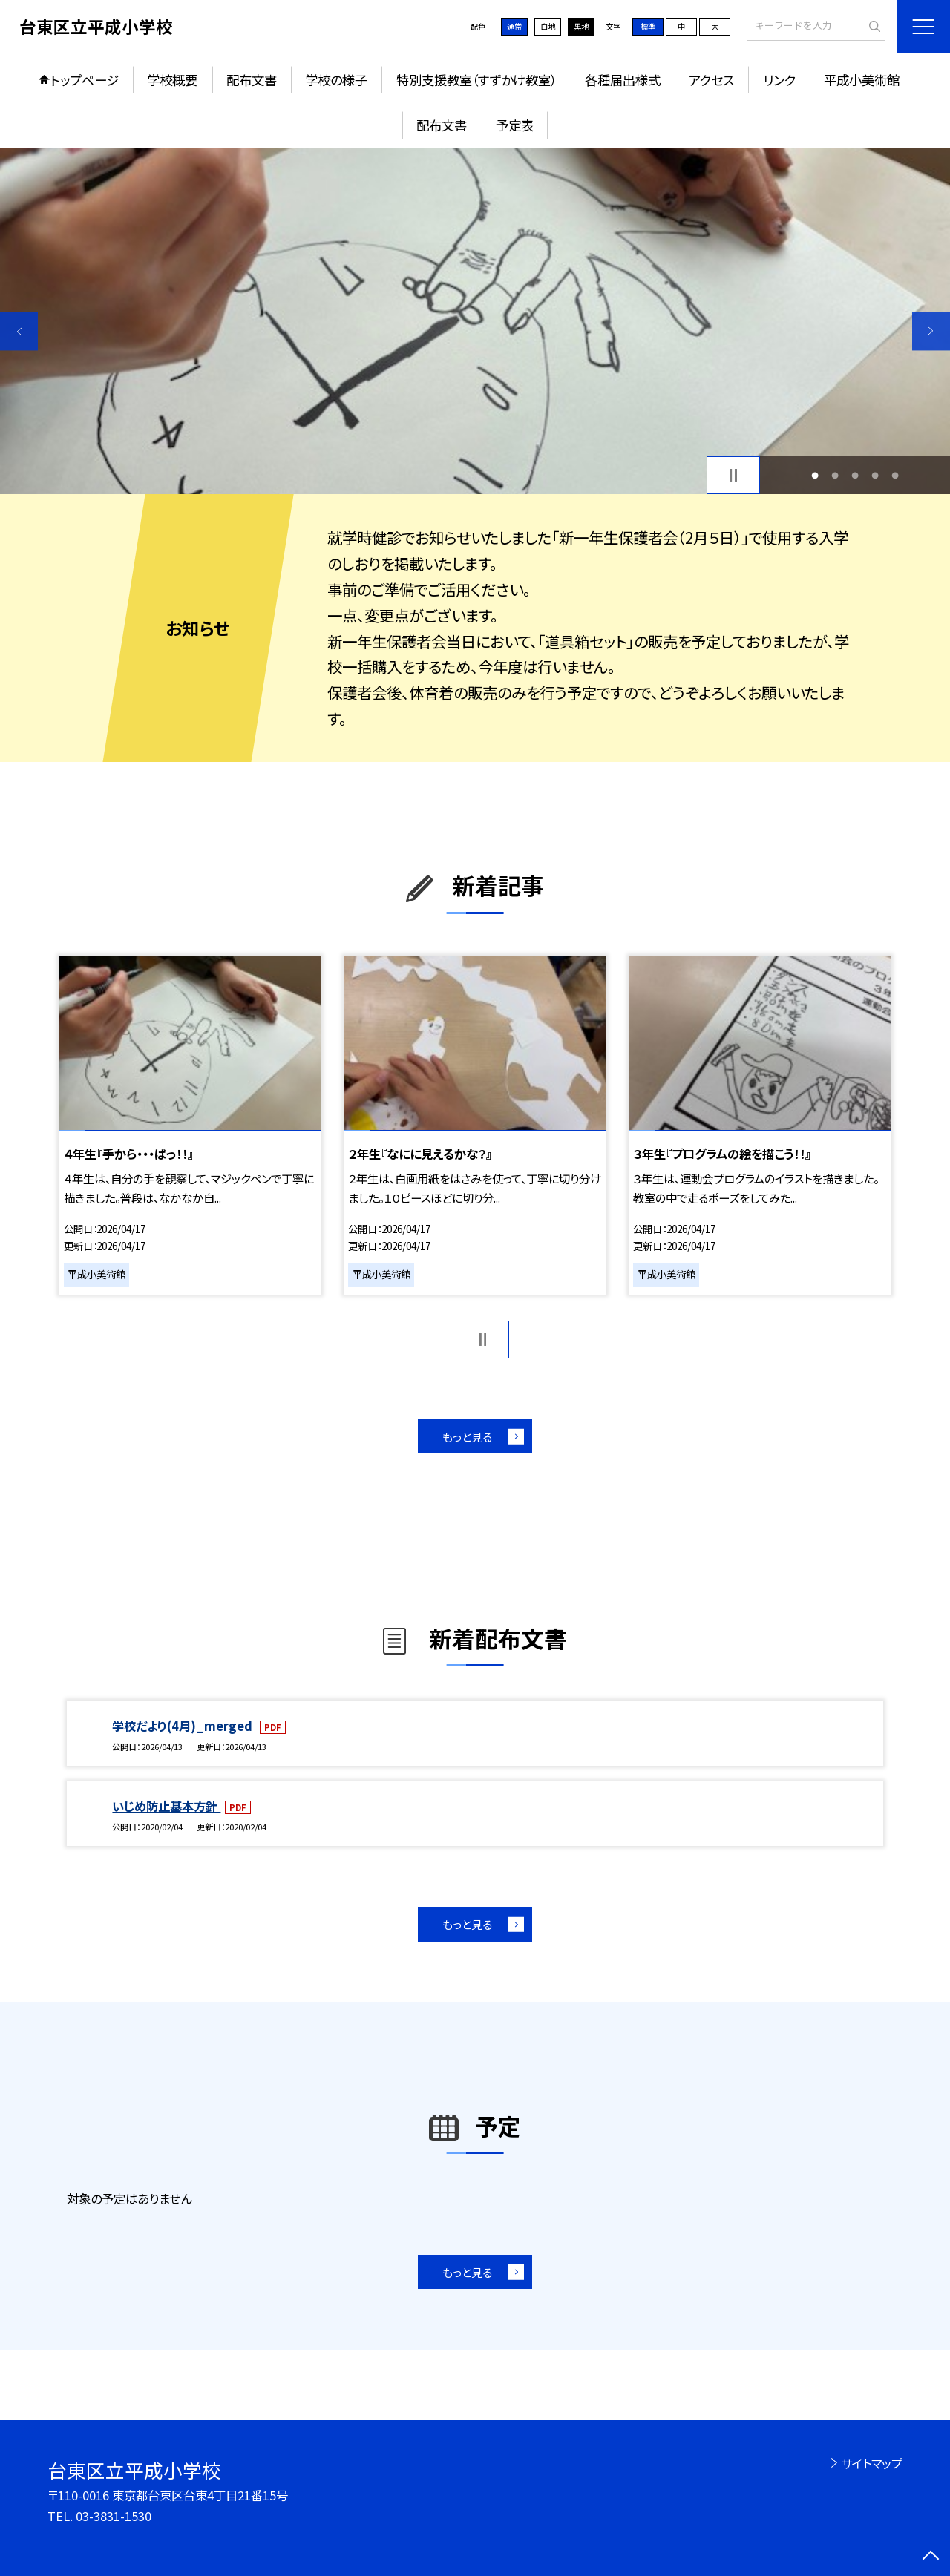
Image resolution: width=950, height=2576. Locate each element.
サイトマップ (871, 2463)
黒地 (581, 26)
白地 (547, 26)
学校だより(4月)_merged (183, 1726)
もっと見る (467, 1436)
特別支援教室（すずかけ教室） (476, 79)
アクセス (711, 79)
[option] (475, 321)
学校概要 (172, 79)
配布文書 (251, 79)
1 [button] (814, 475)
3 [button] (855, 475)
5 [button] (895, 475)
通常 (514, 26)
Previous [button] (19, 331)
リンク (779, 79)
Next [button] (931, 331)
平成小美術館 (862, 79)
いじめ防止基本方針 (166, 1806)
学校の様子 (336, 79)
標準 (648, 26)
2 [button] (834, 475)
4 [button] (875, 475)
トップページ (84, 79)
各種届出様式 (623, 79)
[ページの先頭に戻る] (931, 2557)
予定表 (515, 125)
